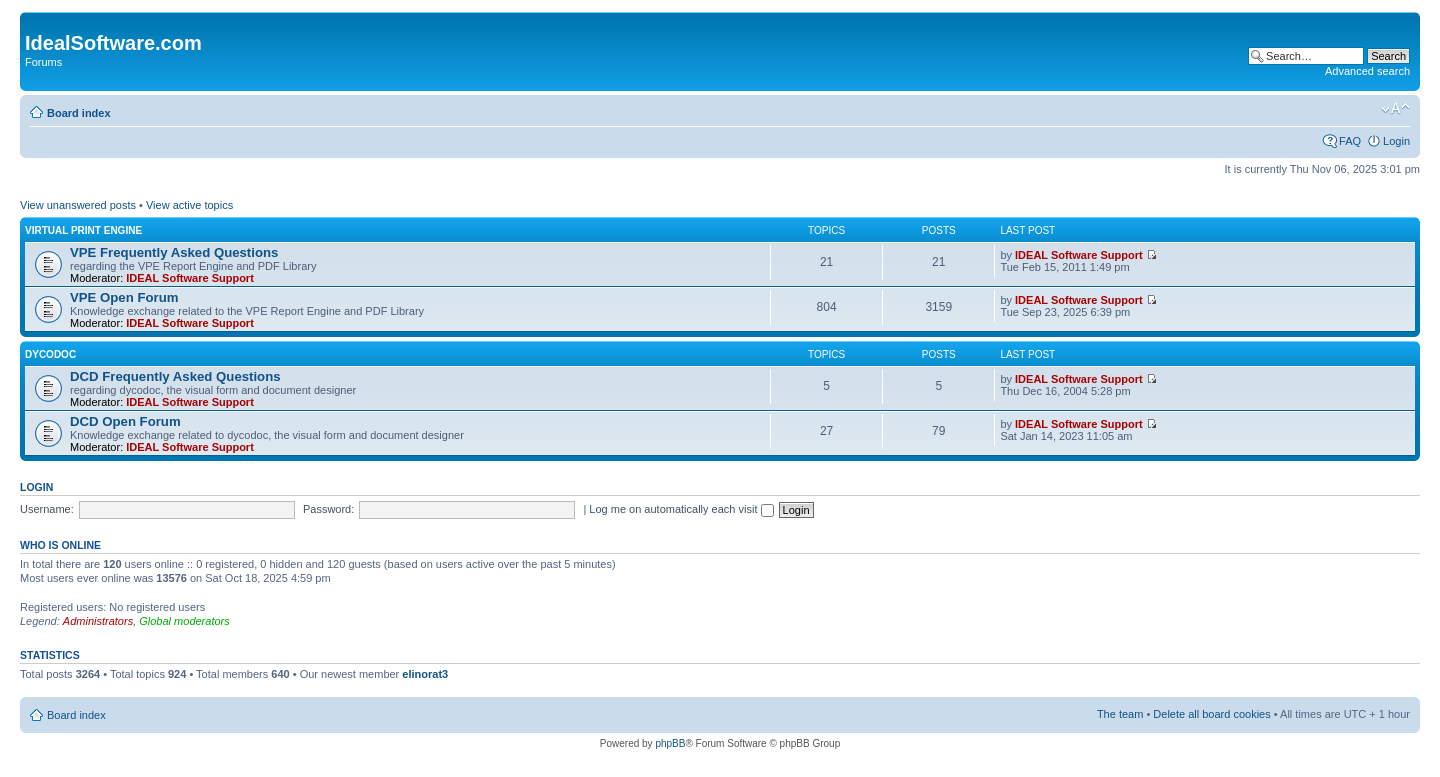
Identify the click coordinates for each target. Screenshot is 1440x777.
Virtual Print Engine (83, 230)
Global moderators (184, 621)
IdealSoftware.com (113, 43)
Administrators (98, 621)
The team (1120, 714)
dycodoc (50, 354)
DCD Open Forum (125, 421)
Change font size (1395, 109)
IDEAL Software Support (190, 278)
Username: (47, 509)
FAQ (1350, 141)
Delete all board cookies (1211, 714)
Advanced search (1367, 71)
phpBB (670, 743)
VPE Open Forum (124, 297)
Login (1396, 141)
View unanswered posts (78, 205)
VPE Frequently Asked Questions (174, 252)
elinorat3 (425, 674)
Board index (79, 113)
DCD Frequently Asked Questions (175, 376)
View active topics (189, 205)
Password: (328, 509)
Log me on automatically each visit (681, 509)
